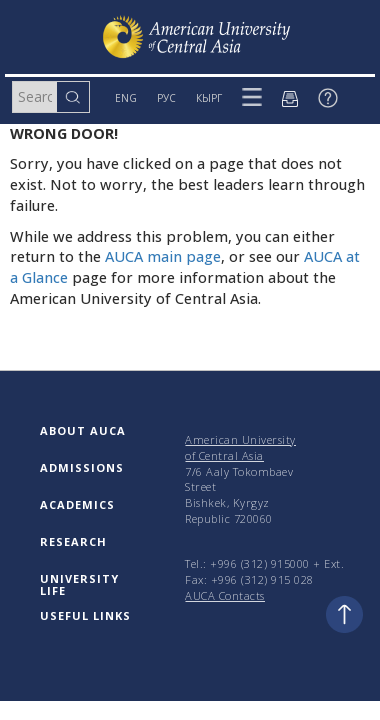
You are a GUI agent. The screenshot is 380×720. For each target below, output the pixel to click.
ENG (126, 98)
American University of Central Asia (240, 447)
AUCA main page (163, 256)
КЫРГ (209, 98)
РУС (166, 98)
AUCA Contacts (225, 595)
